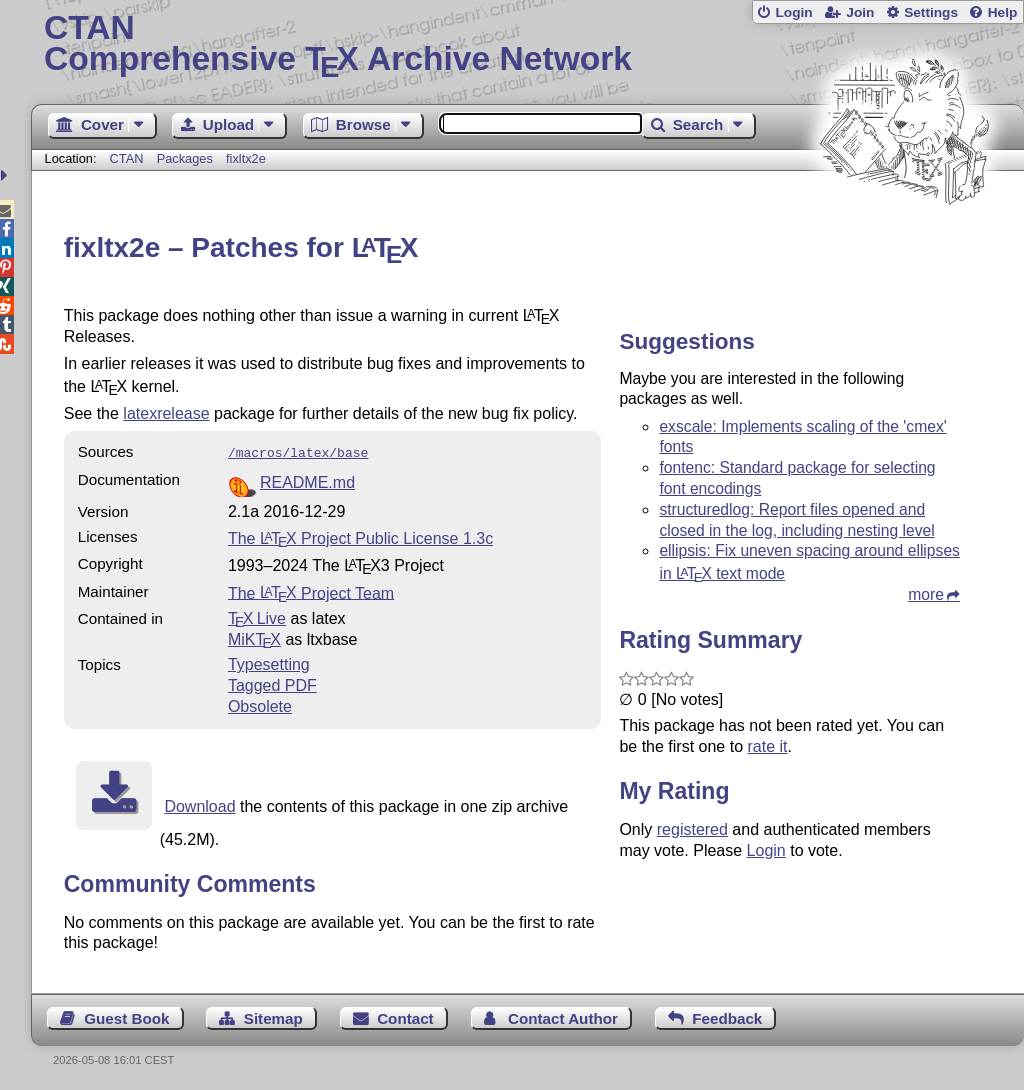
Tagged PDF (272, 683)
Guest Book (126, 1016)
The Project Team (311, 590)
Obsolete (260, 704)
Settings (931, 12)
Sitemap (273, 1016)
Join (860, 12)
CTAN (127, 158)
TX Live (257, 616)
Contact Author (563, 1016)
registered (692, 829)
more (926, 594)
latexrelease (166, 413)
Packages (187, 158)
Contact (405, 1016)
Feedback (727, 1016)
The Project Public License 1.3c (360, 536)
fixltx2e (246, 158)
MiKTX (254, 637)
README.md (307, 480)
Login (793, 12)
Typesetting (269, 662)
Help (1003, 12)
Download (199, 804)
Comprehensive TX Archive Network (527, 45)
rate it (767, 746)
